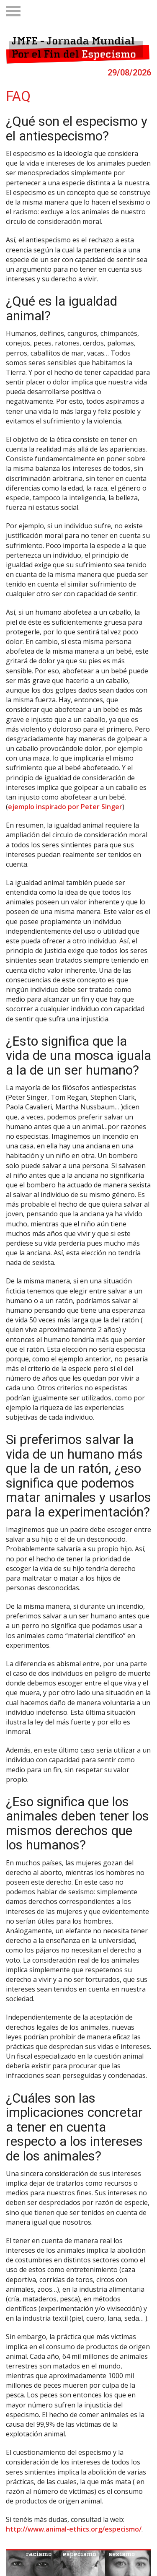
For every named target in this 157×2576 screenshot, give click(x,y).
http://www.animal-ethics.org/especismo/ (74, 2529)
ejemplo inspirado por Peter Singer (65, 806)
